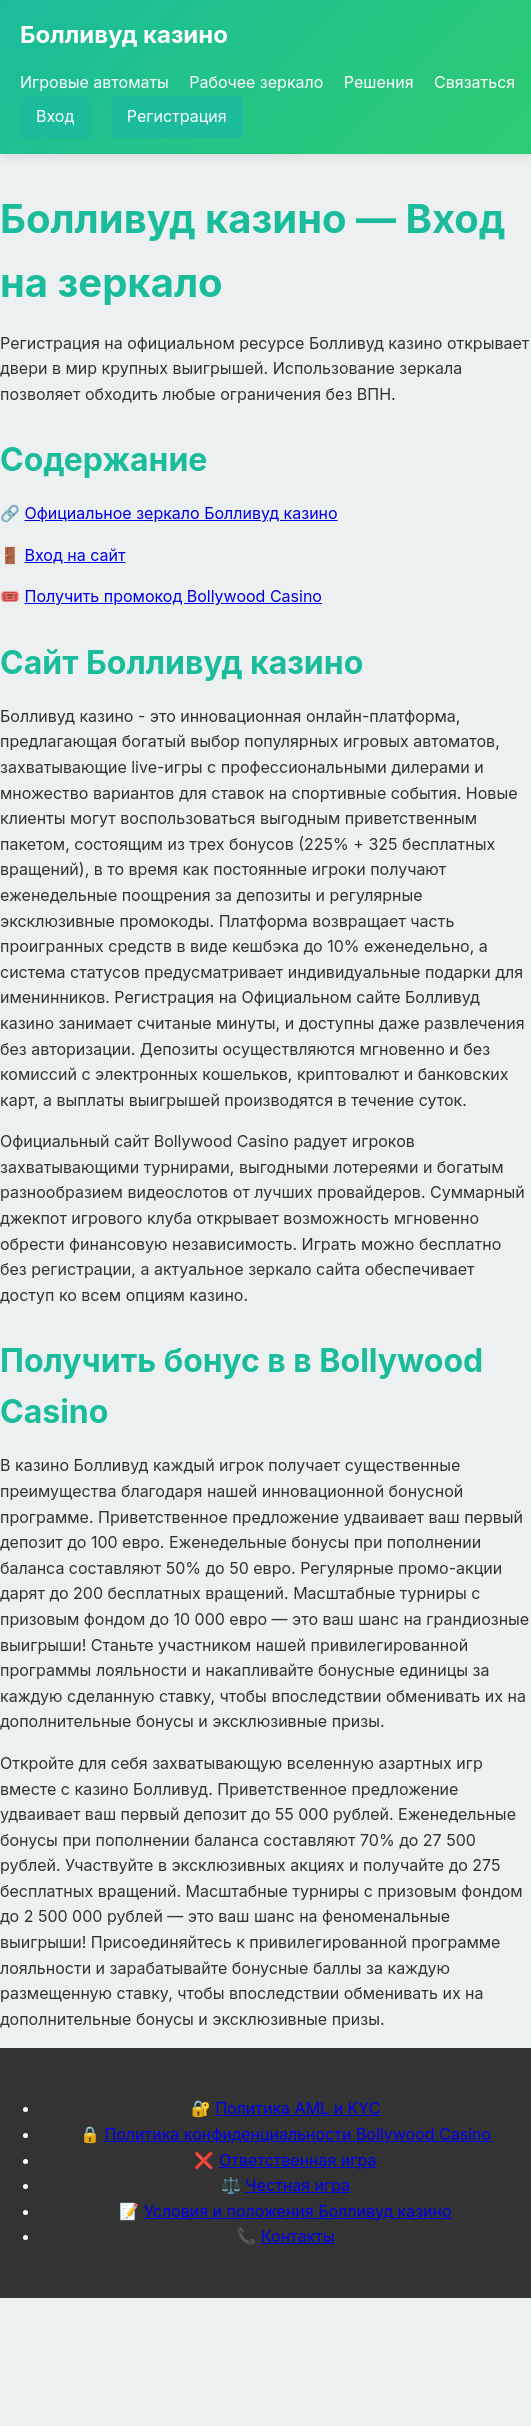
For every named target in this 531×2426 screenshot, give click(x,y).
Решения (379, 82)
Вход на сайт (75, 555)
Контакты (298, 2236)
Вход (55, 116)
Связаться (474, 82)
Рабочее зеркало (256, 82)
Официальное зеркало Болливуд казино (181, 513)
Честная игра (297, 2185)
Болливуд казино (124, 34)
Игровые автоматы (94, 82)
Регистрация (177, 116)
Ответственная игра (298, 2160)
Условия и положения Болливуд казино (298, 2211)
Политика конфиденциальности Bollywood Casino (297, 2134)
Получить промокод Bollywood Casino (173, 596)
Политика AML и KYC (297, 2108)
